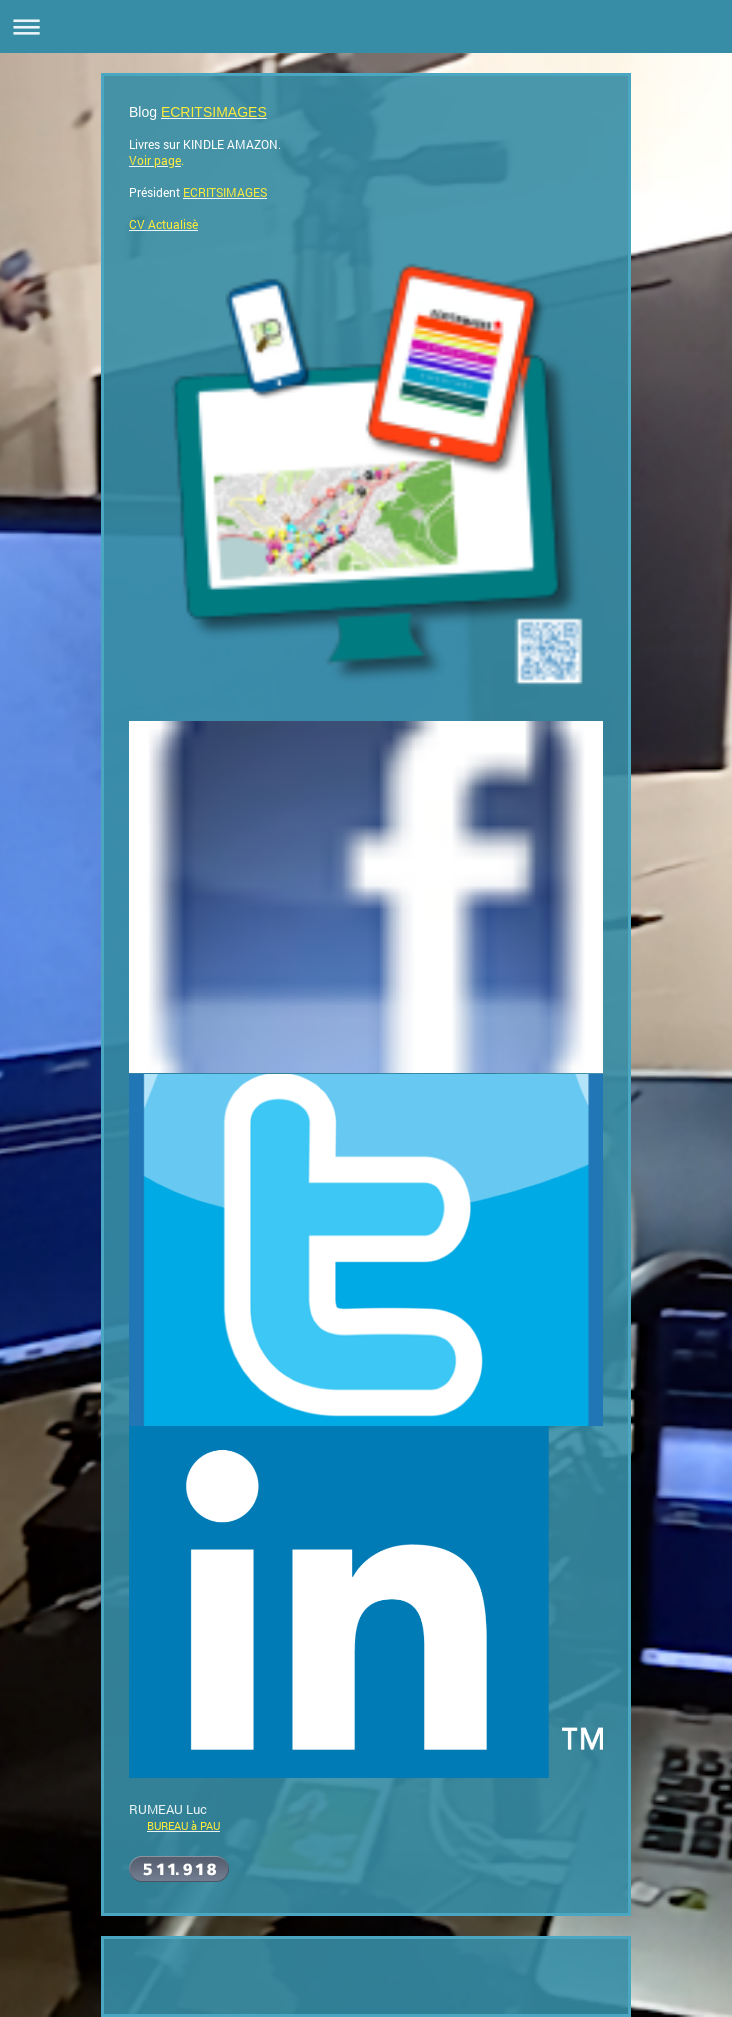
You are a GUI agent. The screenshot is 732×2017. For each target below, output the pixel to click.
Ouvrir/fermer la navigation (366, 26)
